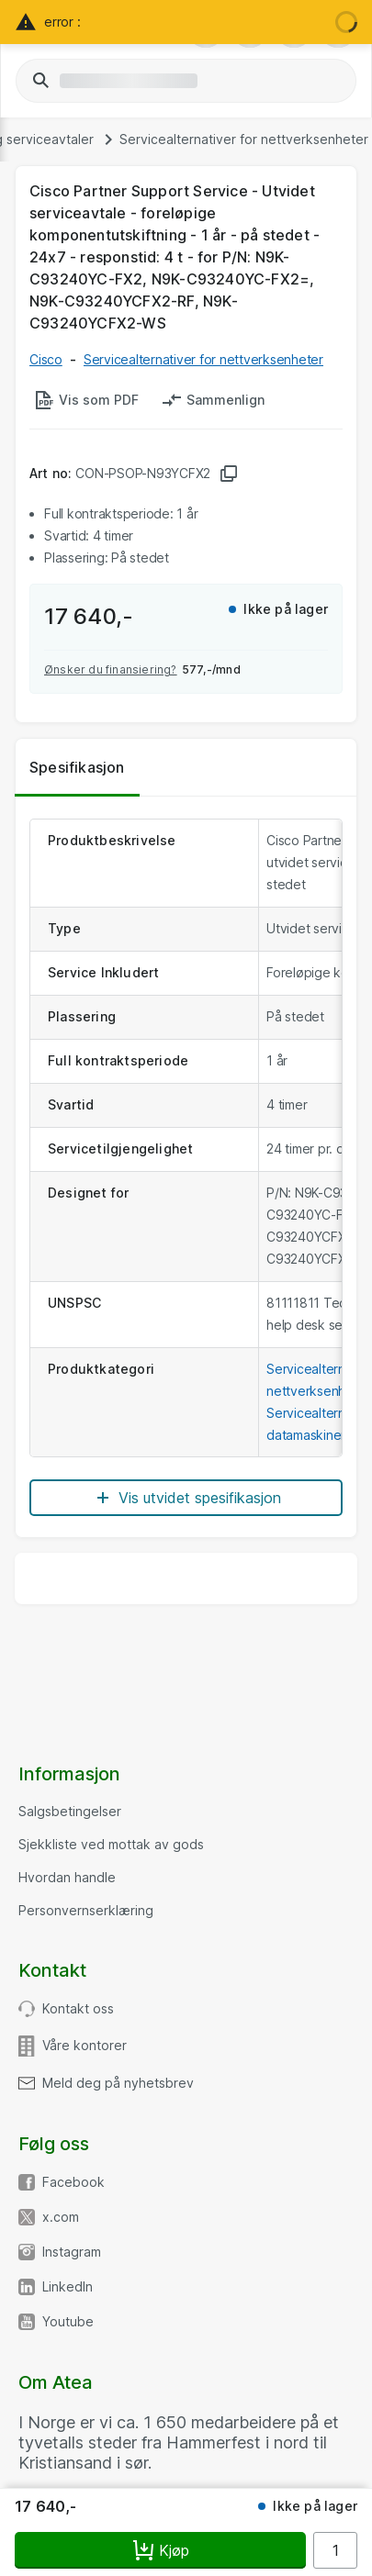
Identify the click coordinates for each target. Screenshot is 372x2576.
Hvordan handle (67, 1877)
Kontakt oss (78, 2009)
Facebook (73, 2182)
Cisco (45, 359)
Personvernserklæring (85, 1910)
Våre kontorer (84, 2045)
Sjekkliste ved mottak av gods (111, 1844)
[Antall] (335, 2550)
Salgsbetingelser (69, 1811)
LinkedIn (67, 2287)
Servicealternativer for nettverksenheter (243, 139)
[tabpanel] (186, 1167)
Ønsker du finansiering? (110, 669)
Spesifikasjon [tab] (77, 767)
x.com (60, 2217)
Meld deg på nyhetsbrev (118, 2083)
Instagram (71, 2252)
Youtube (68, 2321)
